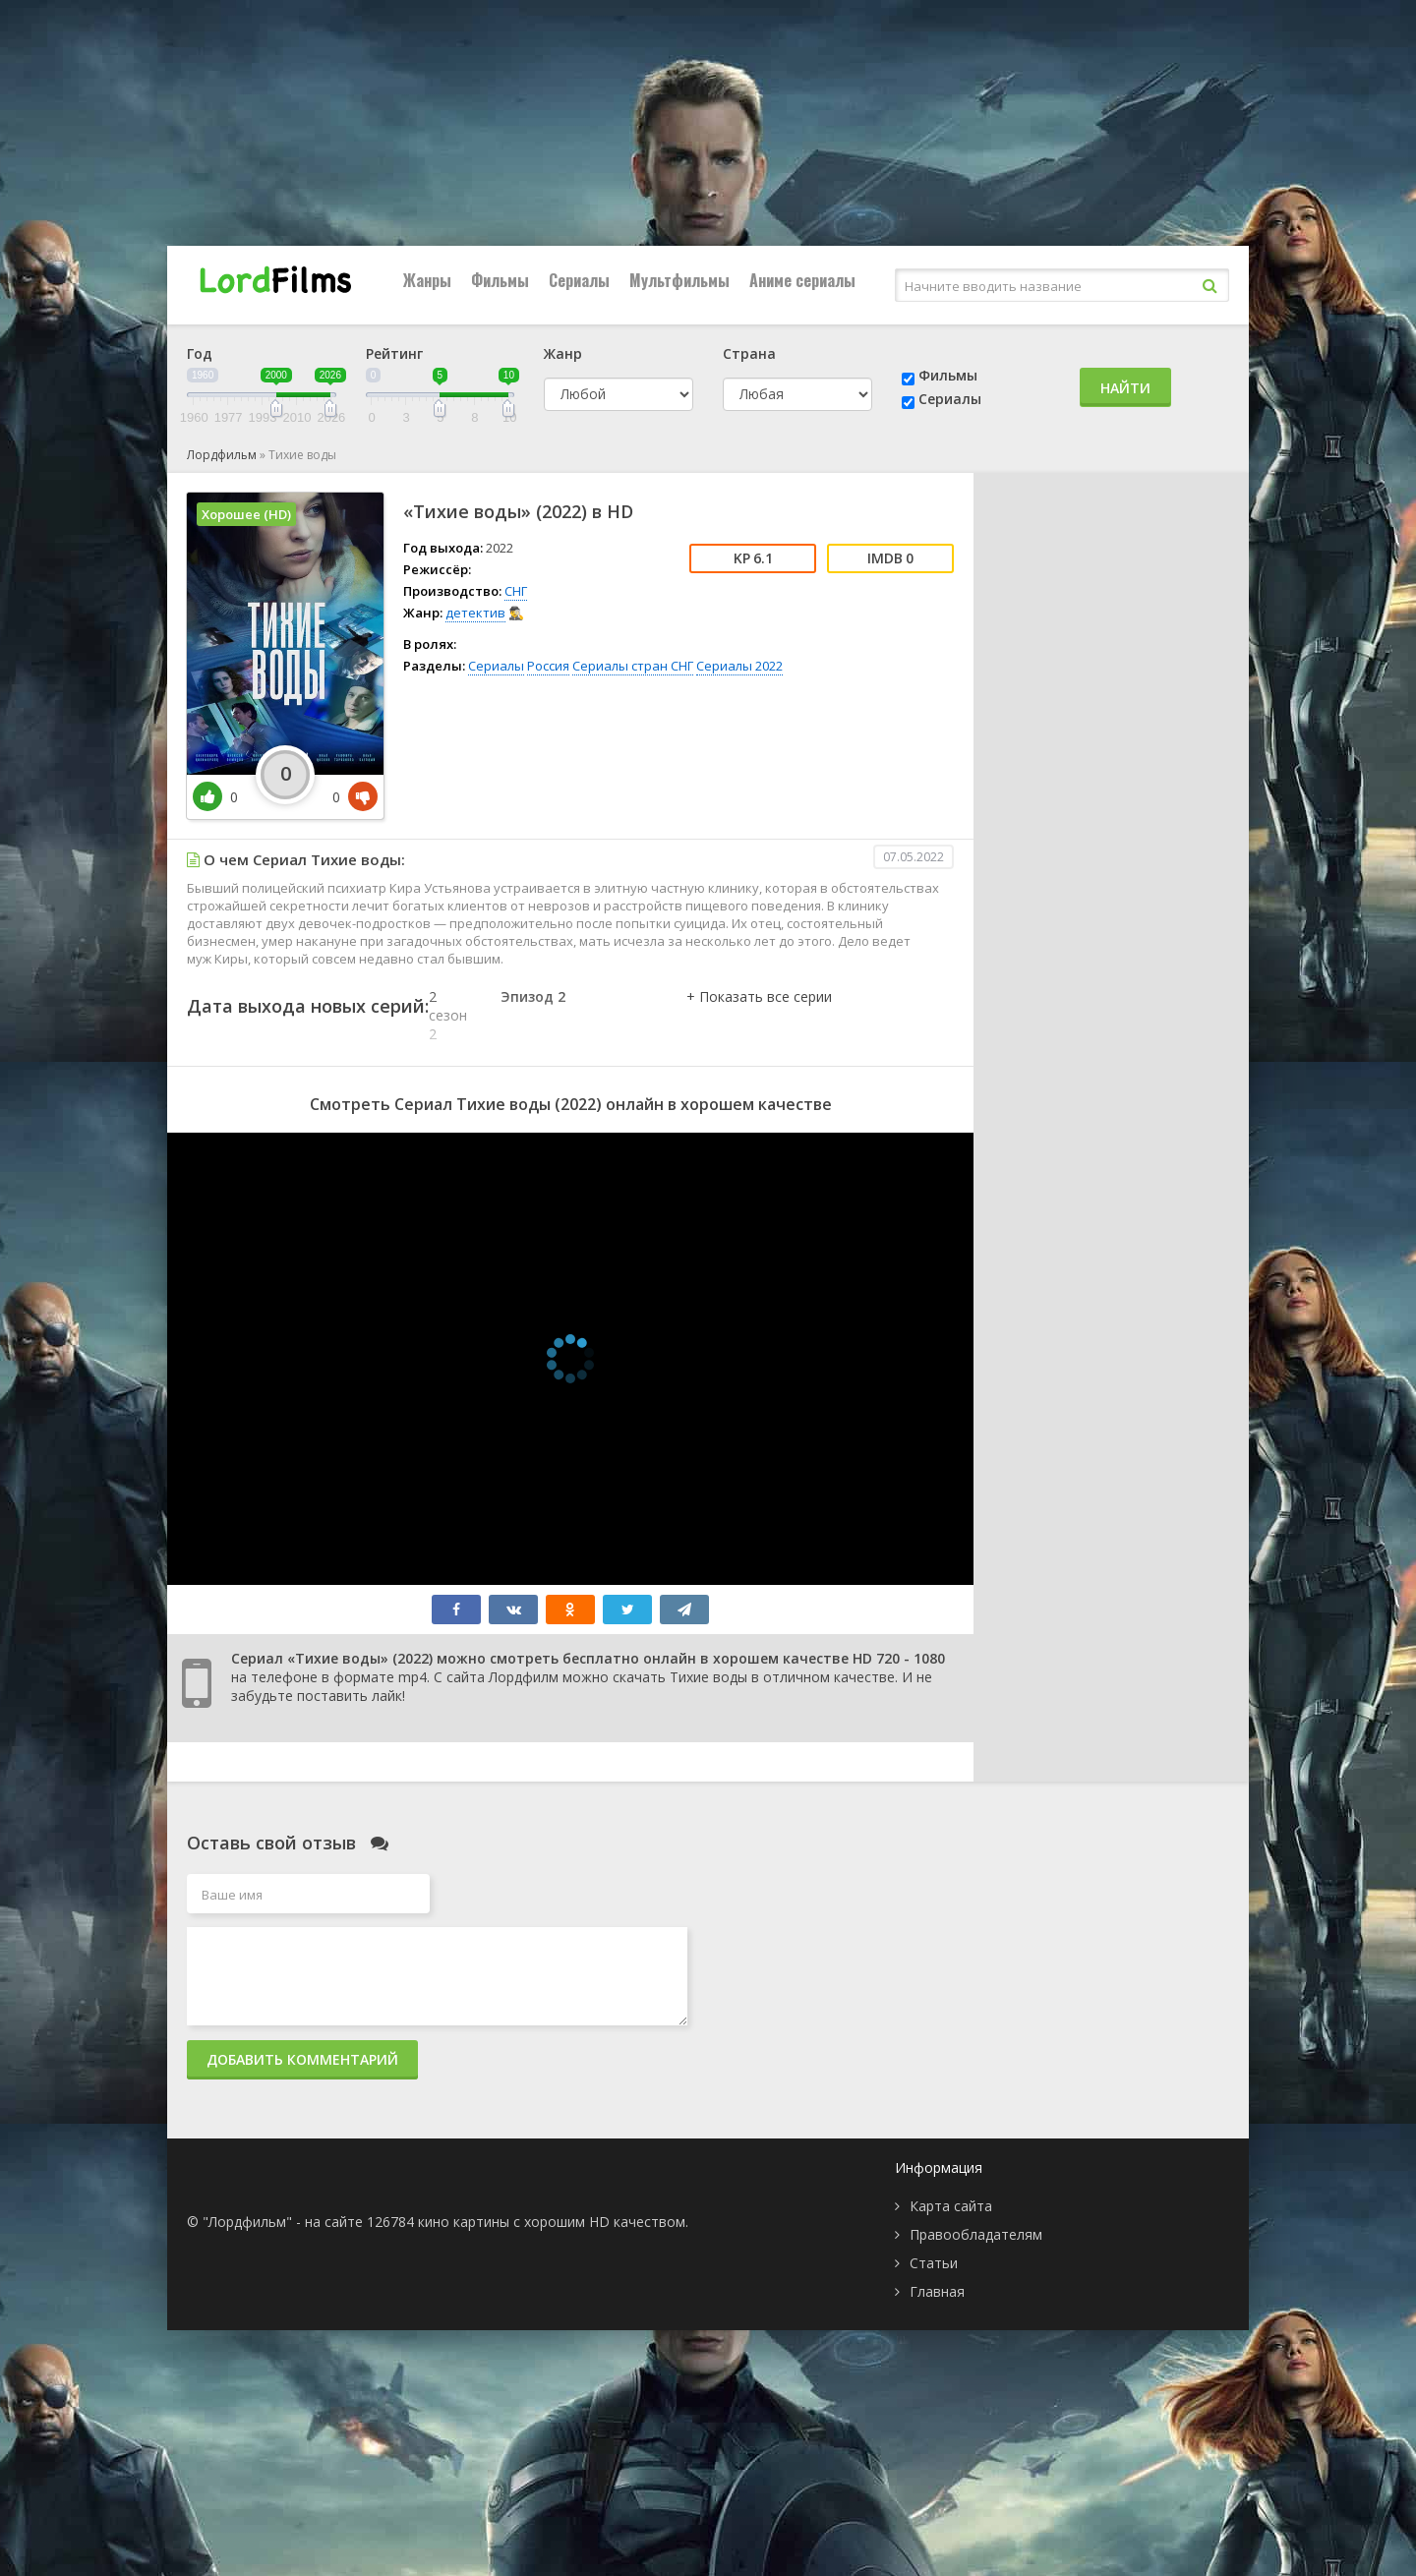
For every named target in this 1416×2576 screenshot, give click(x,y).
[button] (759, 1016)
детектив (475, 612)
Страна (749, 353)
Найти (1125, 388)
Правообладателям (976, 2234)
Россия (548, 665)
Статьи (934, 2263)
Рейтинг (394, 353)
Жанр (563, 353)
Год (199, 353)
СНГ (515, 591)
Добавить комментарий (302, 2059)
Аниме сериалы (802, 280)
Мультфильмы (679, 280)
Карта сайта (951, 2205)
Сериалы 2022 (739, 665)
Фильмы (500, 280)
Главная (937, 2291)
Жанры (427, 280)
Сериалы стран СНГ (632, 665)
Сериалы (579, 280)
